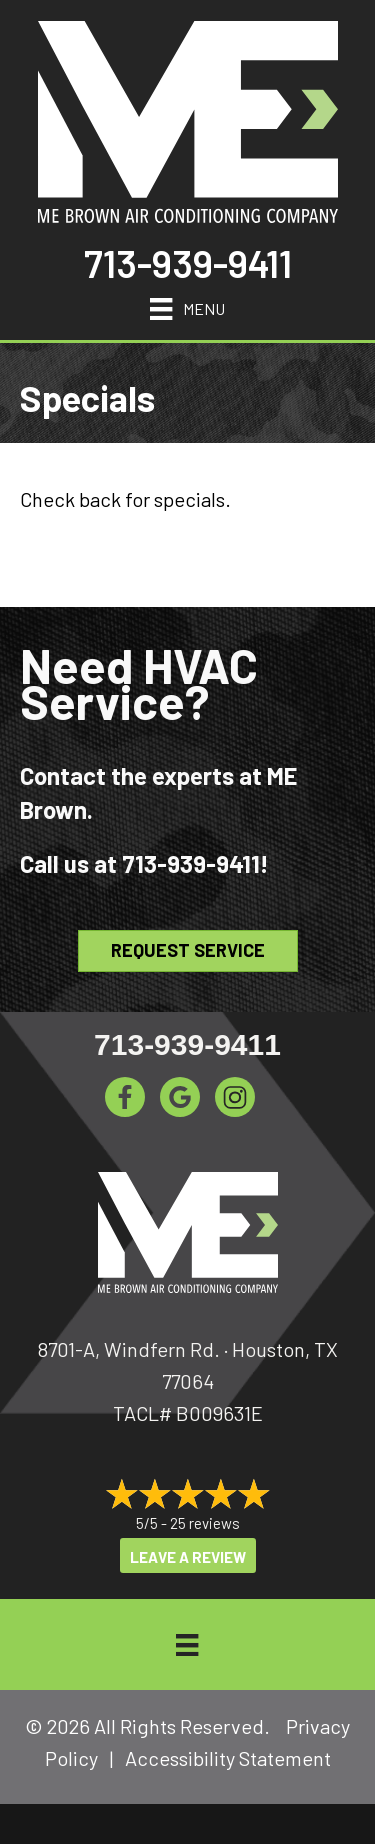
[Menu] (187, 306)
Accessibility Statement (228, 1758)
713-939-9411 (188, 263)
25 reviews (205, 1523)
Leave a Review (188, 1557)
